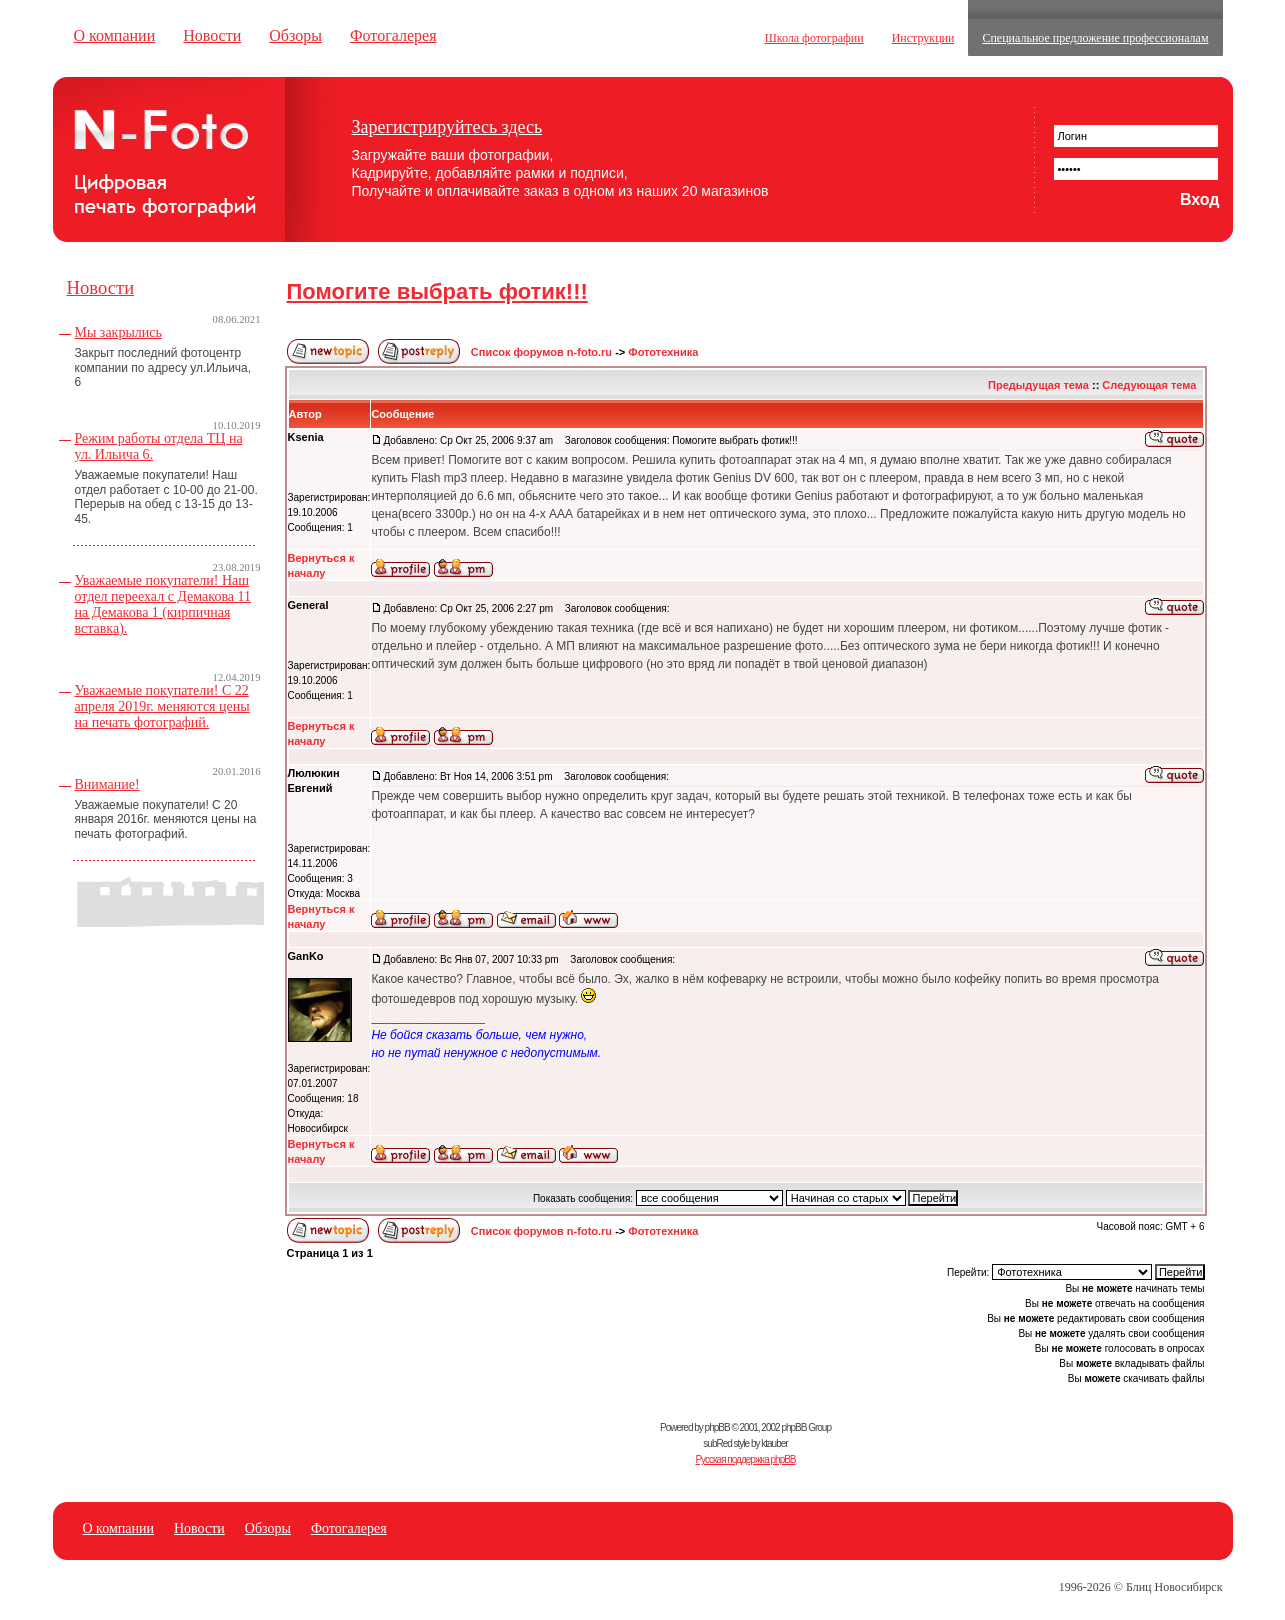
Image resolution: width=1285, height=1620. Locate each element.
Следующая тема (1149, 385)
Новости (212, 35)
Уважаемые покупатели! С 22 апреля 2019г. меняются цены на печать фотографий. (162, 706)
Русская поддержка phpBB (745, 1459)
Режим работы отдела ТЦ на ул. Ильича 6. (159, 446)
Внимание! (107, 784)
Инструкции (923, 38)
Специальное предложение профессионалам (1095, 38)
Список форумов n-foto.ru (541, 352)
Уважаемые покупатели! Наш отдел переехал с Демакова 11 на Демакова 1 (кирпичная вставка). (163, 604)
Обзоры (295, 35)
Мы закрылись (118, 332)
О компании (115, 35)
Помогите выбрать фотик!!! (437, 291)
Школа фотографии (814, 38)
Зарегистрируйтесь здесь (447, 127)
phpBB (717, 1427)
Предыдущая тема (1038, 385)
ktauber (774, 1443)
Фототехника (663, 352)
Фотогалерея (393, 35)
